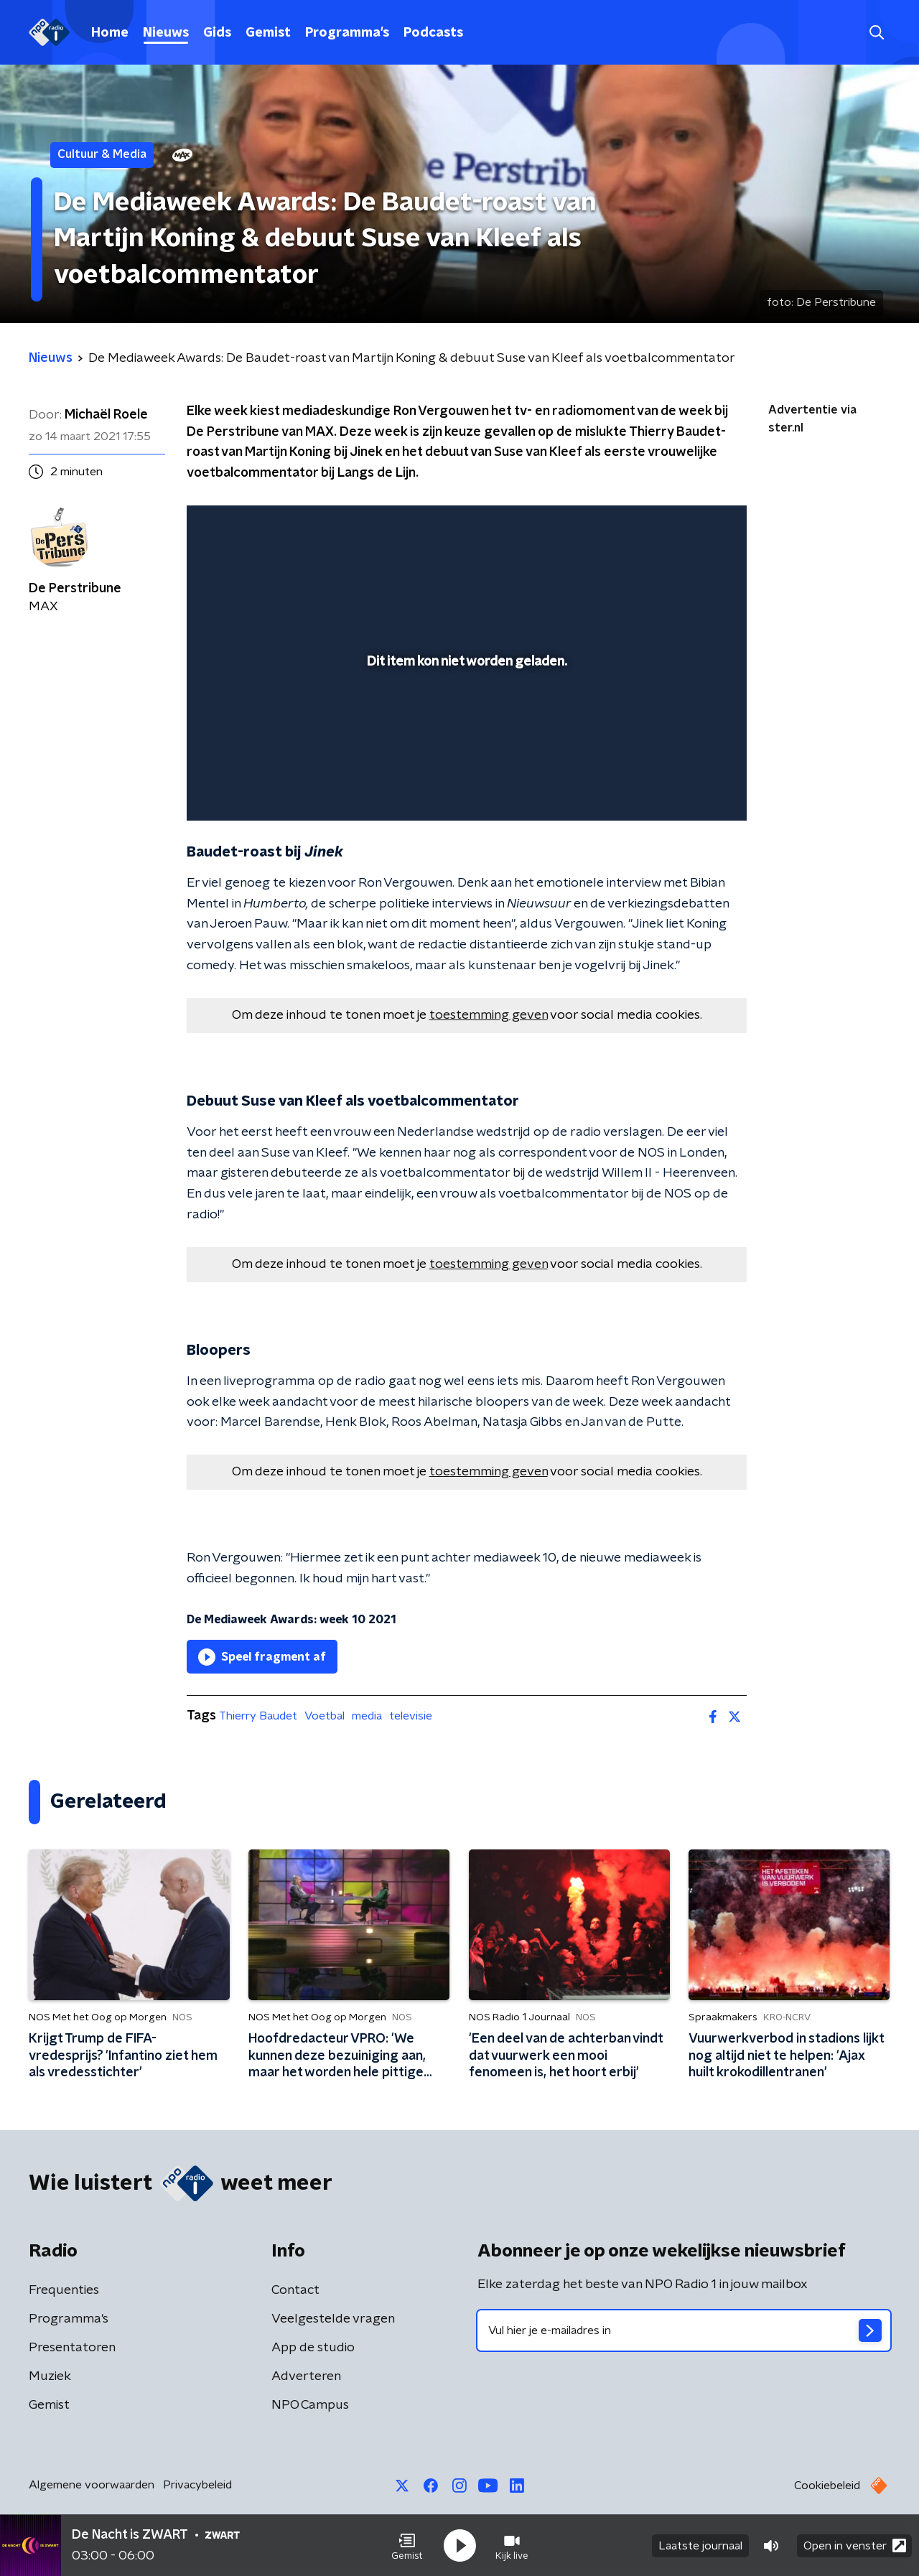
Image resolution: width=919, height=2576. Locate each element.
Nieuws (166, 33)
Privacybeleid (197, 2485)
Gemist (268, 33)
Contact (295, 2290)
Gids (217, 33)
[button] (407, 2546)
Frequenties (64, 2290)
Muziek (50, 2376)
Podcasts (433, 33)
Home (110, 33)
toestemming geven (488, 1015)
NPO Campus (310, 2405)
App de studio (313, 2347)
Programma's (347, 33)
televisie (410, 1716)
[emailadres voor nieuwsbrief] (683, 2330)
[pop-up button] (682, 789)
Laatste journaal (700, 2546)
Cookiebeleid (827, 2485)
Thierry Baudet (258, 1716)
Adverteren (306, 2376)
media (367, 1716)
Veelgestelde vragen (333, 2319)
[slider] (465, 750)
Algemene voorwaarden (91, 2485)
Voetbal (324, 1716)
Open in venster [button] (854, 2545)
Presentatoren (72, 2347)
